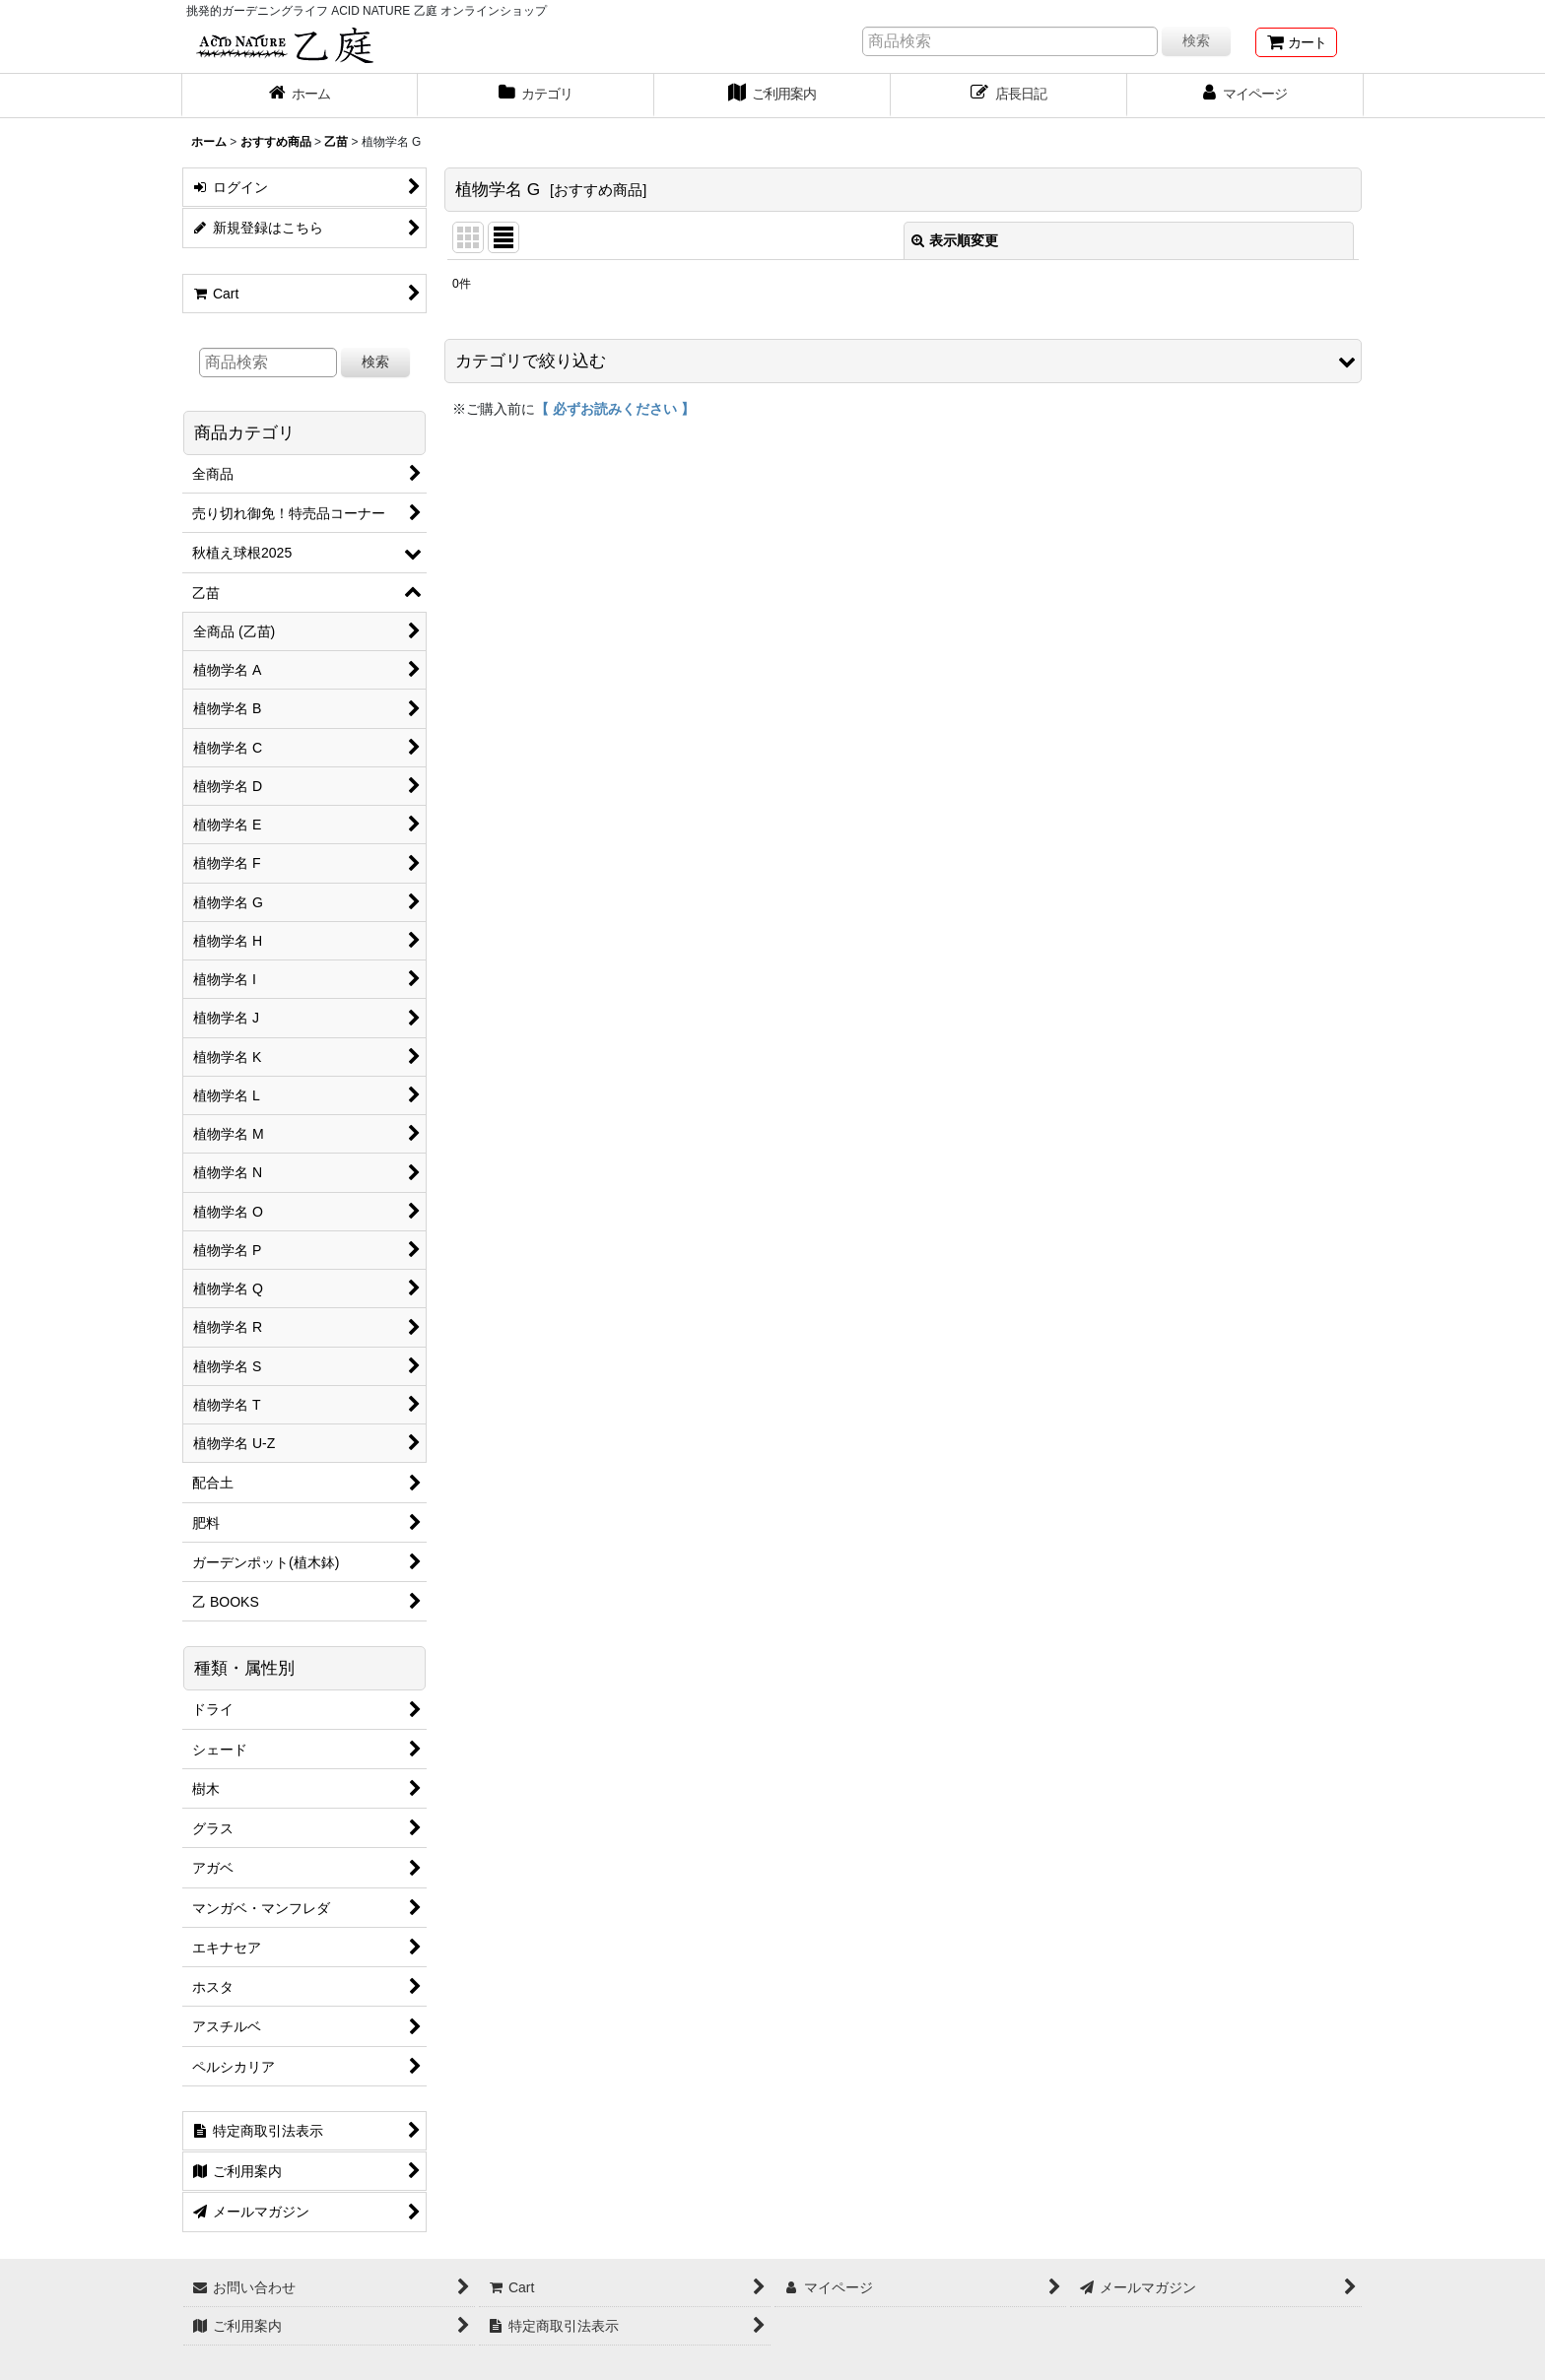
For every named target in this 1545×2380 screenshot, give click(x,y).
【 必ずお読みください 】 (615, 409)
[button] (903, 361)
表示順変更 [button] (954, 240)
